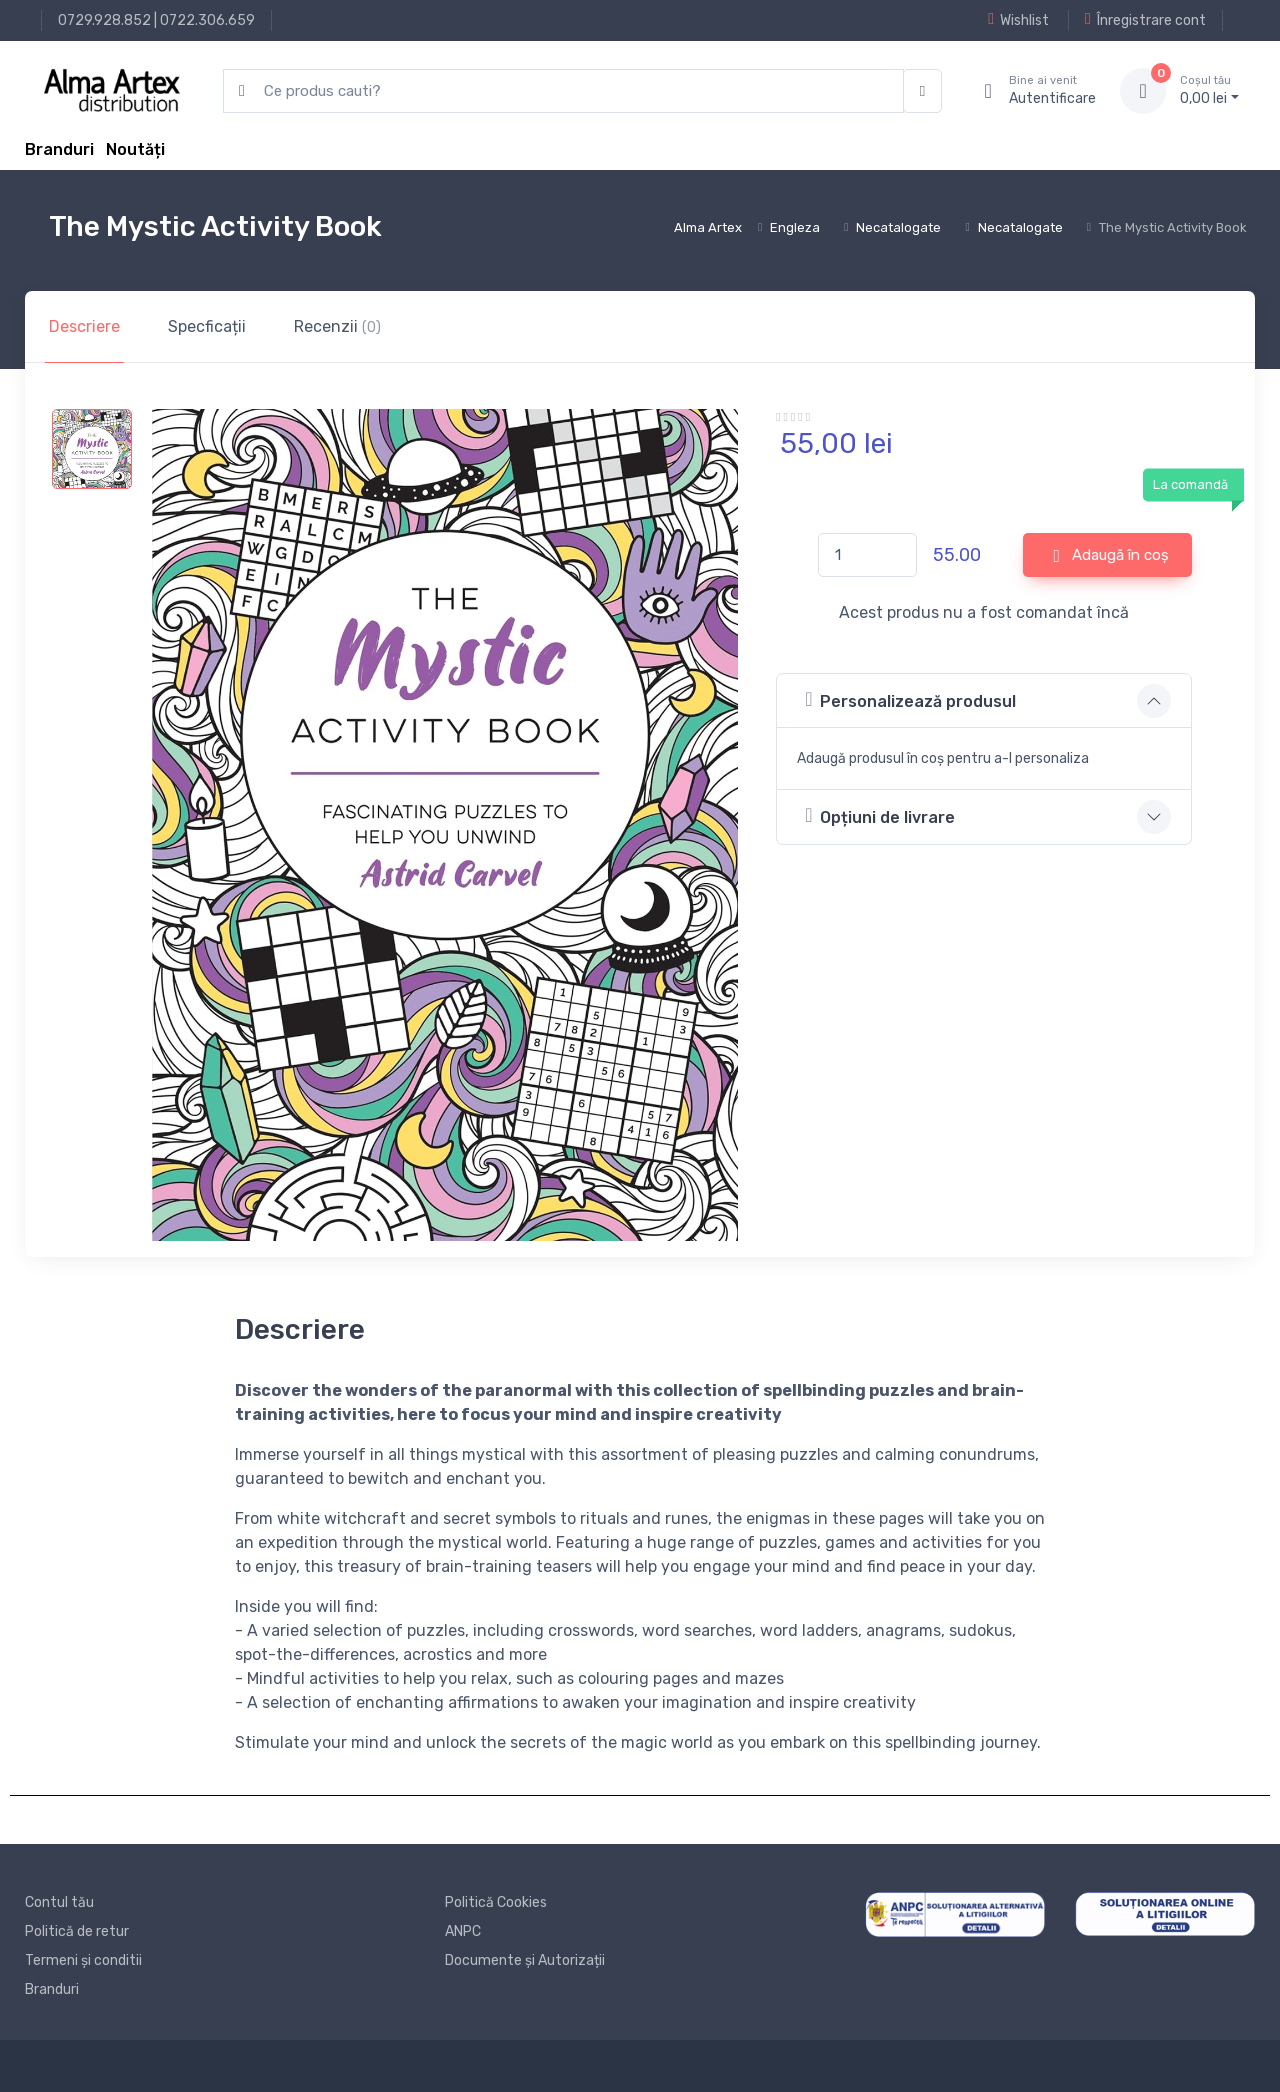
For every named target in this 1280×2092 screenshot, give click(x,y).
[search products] (563, 91)
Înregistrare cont (1145, 20)
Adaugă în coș (1112, 556)
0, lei (1209, 90)
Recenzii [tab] (337, 326)
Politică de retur (77, 1931)
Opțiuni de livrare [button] (880, 815)
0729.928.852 (104, 20)
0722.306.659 (207, 20)
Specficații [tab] (207, 326)
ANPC (463, 1931)
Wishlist (1018, 20)
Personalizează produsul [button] (910, 699)
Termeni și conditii (83, 1960)
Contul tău (59, 1902)
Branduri (59, 149)
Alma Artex (708, 227)
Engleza (795, 227)
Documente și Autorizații (525, 1960)
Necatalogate (898, 227)
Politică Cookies (496, 1902)
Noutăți (135, 149)
